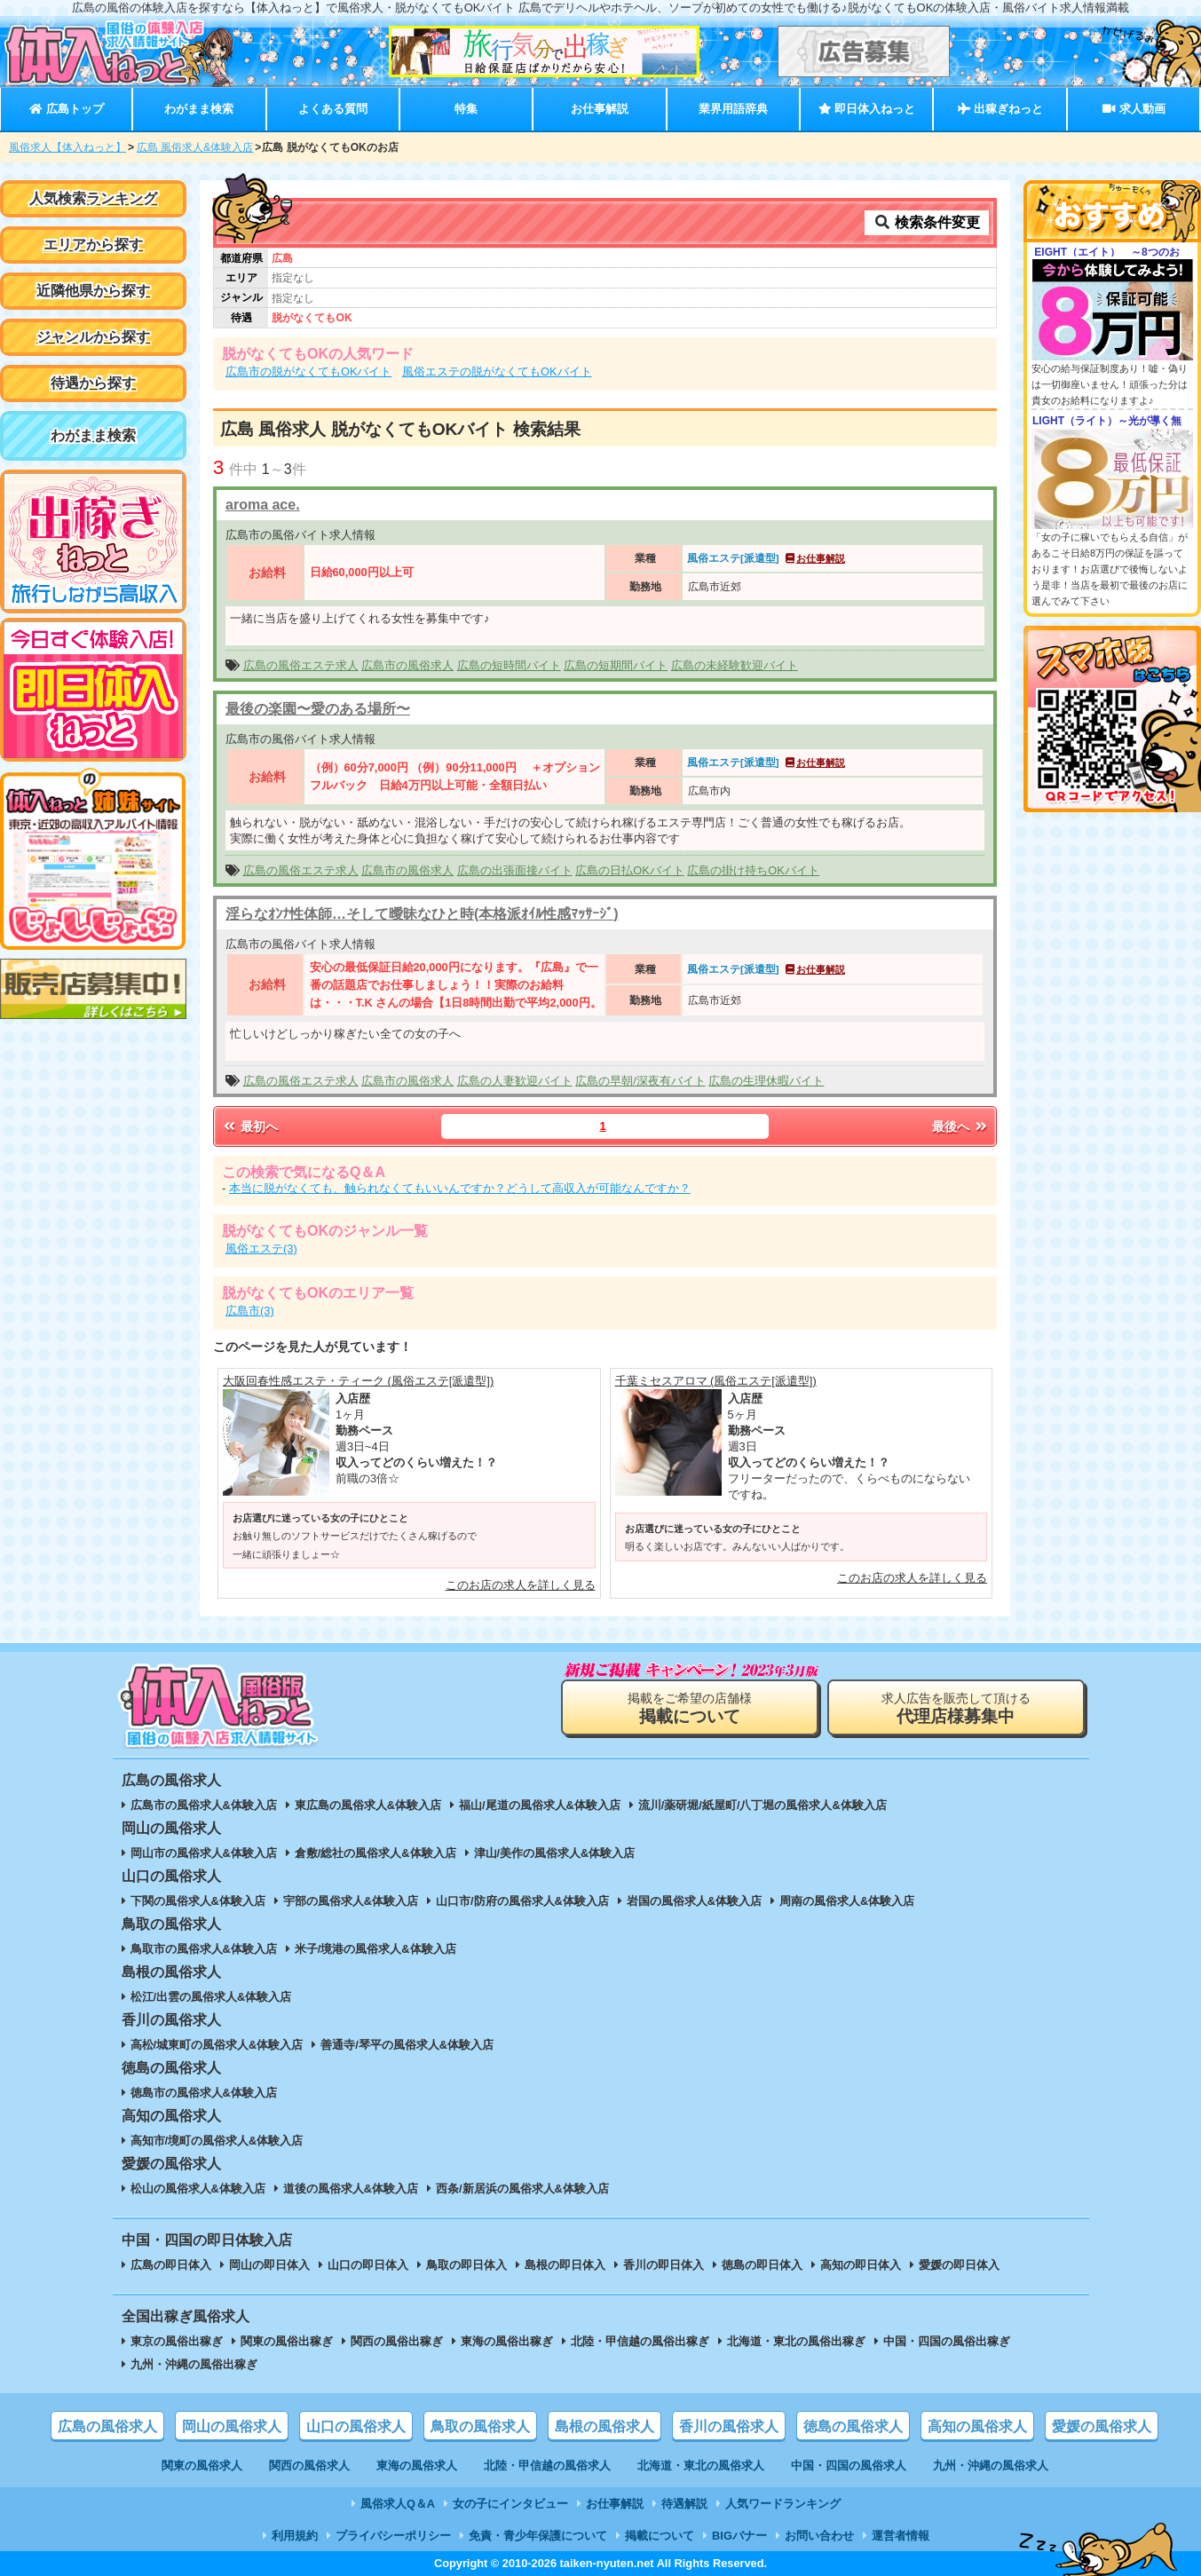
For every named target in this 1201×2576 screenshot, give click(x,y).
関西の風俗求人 (309, 2465)
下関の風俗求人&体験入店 (197, 1901)
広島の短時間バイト (509, 665)
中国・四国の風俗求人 (848, 2465)
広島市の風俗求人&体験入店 (203, 1805)
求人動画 (1133, 108)
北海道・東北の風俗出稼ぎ (796, 2341)
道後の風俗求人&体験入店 (350, 2188)
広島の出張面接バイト (515, 870)
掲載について (659, 2535)
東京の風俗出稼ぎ (176, 2341)
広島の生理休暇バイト (766, 1080)
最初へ (249, 1126)
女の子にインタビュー (510, 2503)
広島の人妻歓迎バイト (515, 1080)
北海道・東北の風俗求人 (700, 2465)
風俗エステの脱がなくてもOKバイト (497, 371)
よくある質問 (332, 108)
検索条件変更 (926, 222)
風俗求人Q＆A (397, 2503)
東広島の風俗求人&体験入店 (368, 1805)
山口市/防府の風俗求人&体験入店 (522, 1901)
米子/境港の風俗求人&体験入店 (375, 1949)
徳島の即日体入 (762, 2265)
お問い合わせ (819, 2535)
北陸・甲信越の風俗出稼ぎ (640, 2341)
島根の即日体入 (565, 2265)
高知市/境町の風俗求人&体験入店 (217, 2140)
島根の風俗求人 (604, 2426)
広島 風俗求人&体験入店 (195, 147)
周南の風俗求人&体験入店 (846, 1901)
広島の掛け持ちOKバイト (753, 870)
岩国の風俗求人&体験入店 (694, 1901)
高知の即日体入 (860, 2265)
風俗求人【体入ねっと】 (67, 147)
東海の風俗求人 (416, 2465)
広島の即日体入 (170, 2265)
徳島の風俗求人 (853, 2426)
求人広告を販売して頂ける (956, 1708)
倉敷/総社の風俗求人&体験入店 (375, 1853)
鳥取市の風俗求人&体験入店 (203, 1949)
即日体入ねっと (867, 108)
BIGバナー (739, 2535)
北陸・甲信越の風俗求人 (547, 2465)
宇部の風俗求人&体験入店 (350, 1901)
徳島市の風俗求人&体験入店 (203, 2092)
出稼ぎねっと (1000, 108)
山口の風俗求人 (356, 2426)
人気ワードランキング (783, 2503)
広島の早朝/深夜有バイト (640, 1080)
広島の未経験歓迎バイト (734, 665)
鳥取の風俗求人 (480, 2426)
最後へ (960, 1126)
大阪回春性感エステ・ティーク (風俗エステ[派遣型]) (358, 1380)
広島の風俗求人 (107, 2426)
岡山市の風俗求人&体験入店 (203, 1853)
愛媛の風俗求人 (1101, 2426)
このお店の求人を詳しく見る (521, 1585)
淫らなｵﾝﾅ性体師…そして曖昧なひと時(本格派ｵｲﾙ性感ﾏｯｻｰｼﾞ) (422, 913)
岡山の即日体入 (269, 2265)
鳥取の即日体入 (466, 2265)
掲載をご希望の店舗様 (689, 1708)
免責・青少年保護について (538, 2535)
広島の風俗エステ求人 (301, 665)
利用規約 (295, 2535)
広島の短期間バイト (616, 665)
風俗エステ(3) (261, 1248)
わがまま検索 (198, 108)
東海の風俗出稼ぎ (507, 2341)
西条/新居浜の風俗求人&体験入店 (522, 2188)
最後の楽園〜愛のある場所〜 (317, 708)
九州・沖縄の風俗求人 (990, 2465)
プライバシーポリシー (393, 2535)
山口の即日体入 (368, 2265)
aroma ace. (262, 504)
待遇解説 (684, 2503)
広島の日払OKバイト (629, 870)
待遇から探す (93, 383)
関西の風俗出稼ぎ (397, 2341)
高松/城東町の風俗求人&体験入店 (217, 2044)
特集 (466, 108)
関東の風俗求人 (202, 2465)
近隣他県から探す (93, 290)
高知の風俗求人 (977, 2426)
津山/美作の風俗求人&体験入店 (555, 1853)
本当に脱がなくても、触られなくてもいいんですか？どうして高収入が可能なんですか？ (460, 1188)
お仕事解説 (599, 108)
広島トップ (66, 108)
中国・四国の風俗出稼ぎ (946, 2341)
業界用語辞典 (733, 108)
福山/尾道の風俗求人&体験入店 (539, 1805)
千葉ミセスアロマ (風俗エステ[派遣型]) (716, 1380)
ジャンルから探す (93, 336)
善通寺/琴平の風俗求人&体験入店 (407, 2044)
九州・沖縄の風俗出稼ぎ (193, 2364)
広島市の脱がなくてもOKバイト (308, 371)
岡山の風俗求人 (231, 2426)
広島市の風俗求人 (407, 665)
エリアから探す (93, 244)
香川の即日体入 (663, 2265)
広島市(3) (249, 1310)
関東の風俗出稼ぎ (287, 2341)
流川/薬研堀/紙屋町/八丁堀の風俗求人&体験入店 (762, 1805)
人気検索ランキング (93, 198)
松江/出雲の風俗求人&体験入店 (211, 1996)
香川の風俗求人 (728, 2426)
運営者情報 (900, 2535)
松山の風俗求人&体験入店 (197, 2188)
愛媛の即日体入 (959, 2265)
